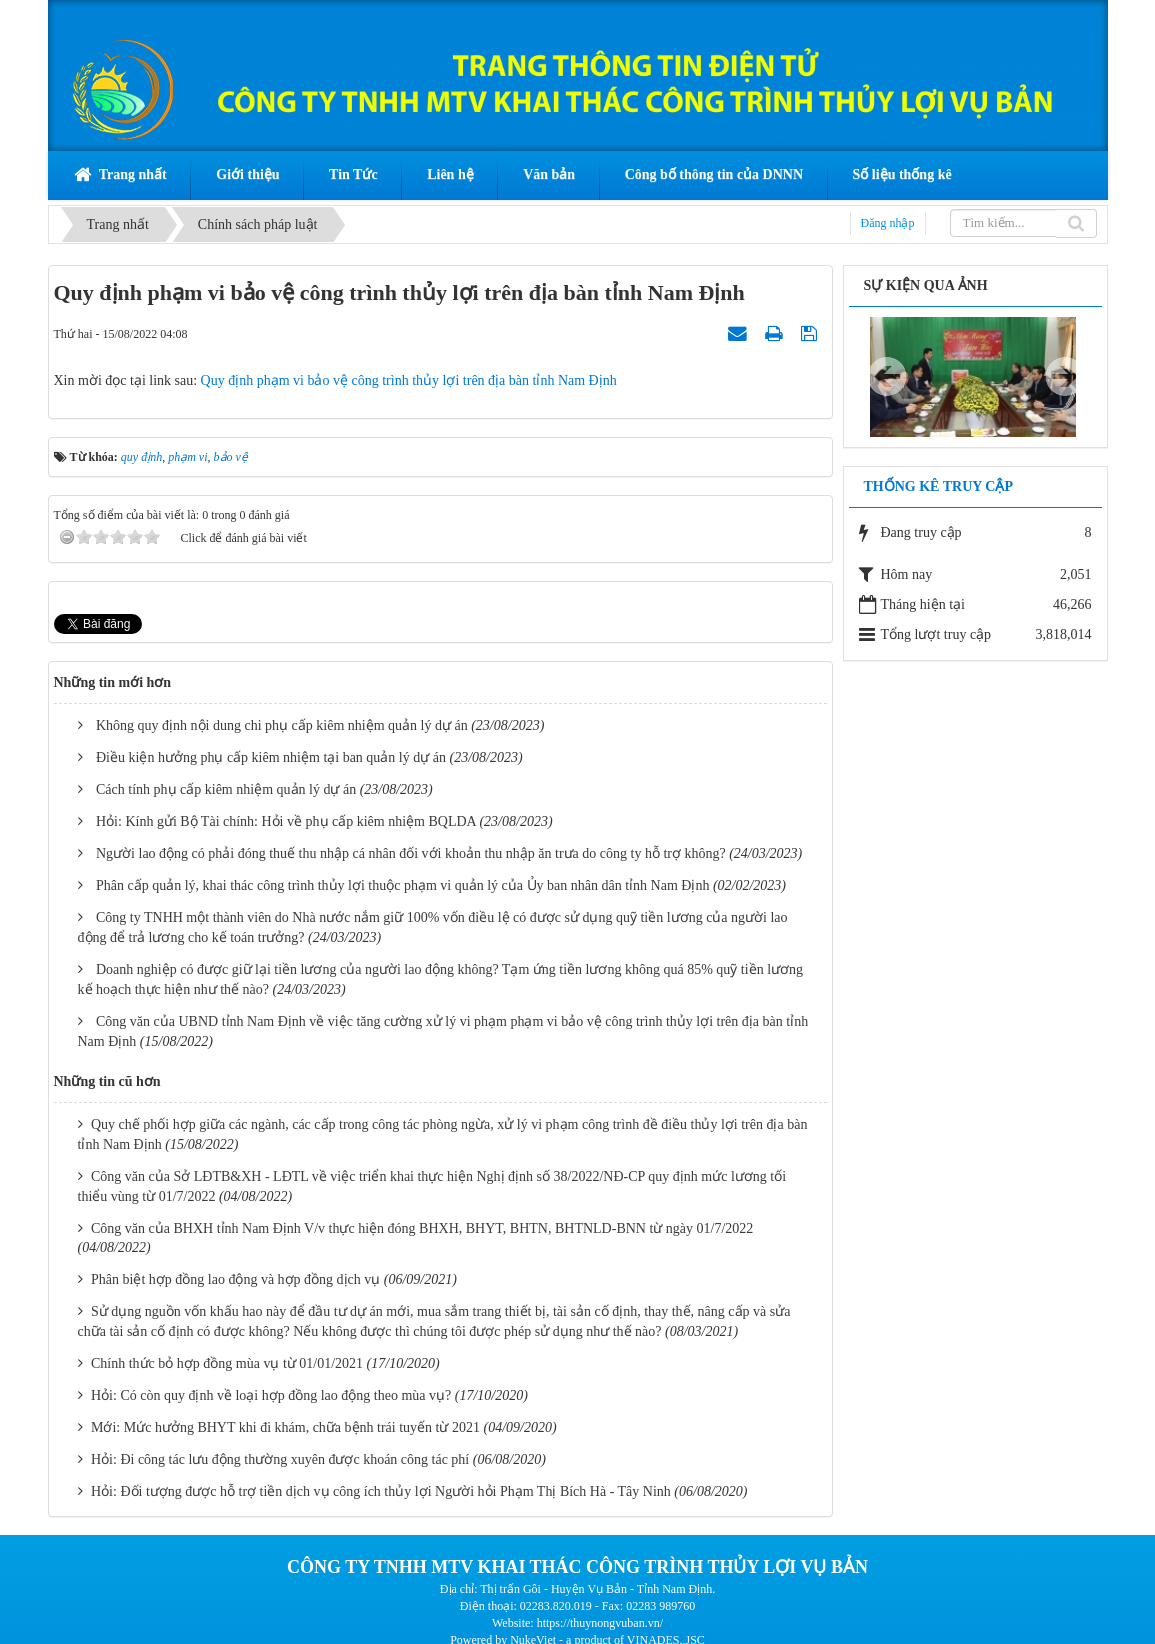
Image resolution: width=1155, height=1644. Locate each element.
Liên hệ (450, 174)
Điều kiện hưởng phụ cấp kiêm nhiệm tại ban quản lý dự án (271, 757)
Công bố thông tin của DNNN (714, 174)
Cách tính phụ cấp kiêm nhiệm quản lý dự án (226, 789)
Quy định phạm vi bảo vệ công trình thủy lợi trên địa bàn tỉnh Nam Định (409, 380)
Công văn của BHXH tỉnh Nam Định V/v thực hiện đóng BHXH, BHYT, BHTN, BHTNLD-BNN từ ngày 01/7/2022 (422, 1228)
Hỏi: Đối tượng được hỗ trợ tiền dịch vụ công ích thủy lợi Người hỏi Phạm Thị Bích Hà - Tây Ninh (381, 1491)
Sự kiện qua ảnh (926, 285)
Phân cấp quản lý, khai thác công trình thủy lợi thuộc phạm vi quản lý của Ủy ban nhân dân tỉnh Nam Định (402, 885)
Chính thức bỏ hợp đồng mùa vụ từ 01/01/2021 (227, 1363)
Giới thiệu (247, 174)
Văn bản (549, 174)
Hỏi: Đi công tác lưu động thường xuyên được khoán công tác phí (280, 1459)
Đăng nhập (888, 223)
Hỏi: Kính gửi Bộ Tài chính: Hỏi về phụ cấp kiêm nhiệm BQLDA (286, 821)
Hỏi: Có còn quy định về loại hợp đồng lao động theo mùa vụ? (271, 1395)
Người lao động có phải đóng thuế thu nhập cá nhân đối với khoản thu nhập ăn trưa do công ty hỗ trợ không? (411, 853)
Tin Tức (353, 174)
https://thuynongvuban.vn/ (600, 1623)
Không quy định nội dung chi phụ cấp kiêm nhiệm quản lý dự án (282, 725)
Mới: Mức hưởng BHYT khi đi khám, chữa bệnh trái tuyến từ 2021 (285, 1427)
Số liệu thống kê (902, 174)
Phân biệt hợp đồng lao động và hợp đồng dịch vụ (235, 1279)
